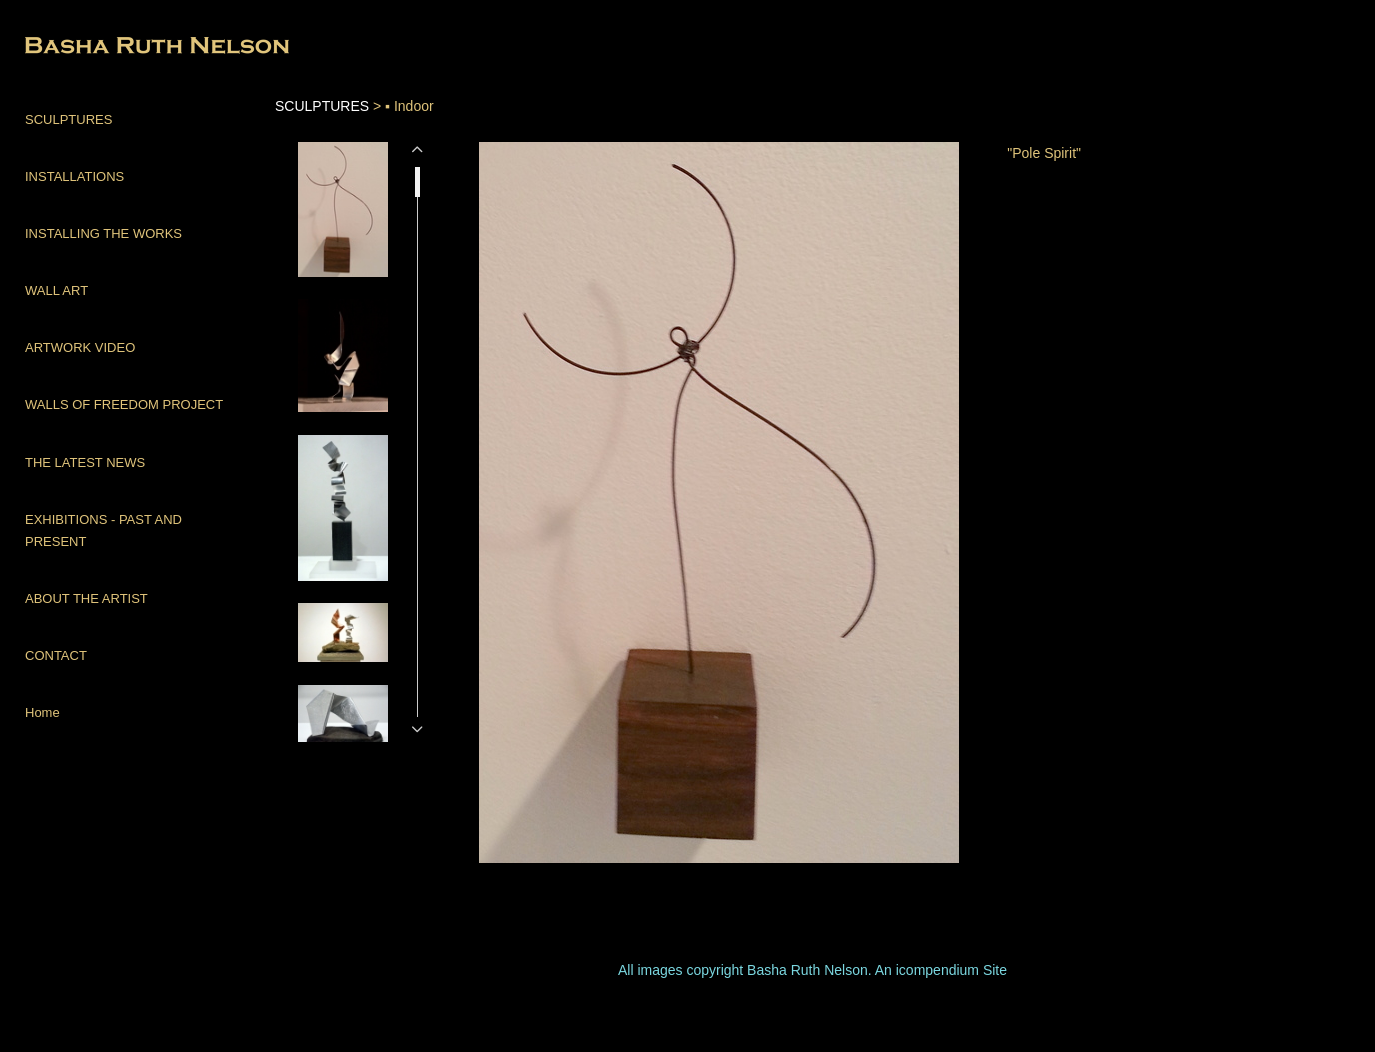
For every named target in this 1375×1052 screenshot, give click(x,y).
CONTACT (56, 655)
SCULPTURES (68, 119)
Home (42, 712)
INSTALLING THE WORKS (103, 233)
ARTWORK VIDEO (80, 347)
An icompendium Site (941, 970)
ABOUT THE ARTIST (86, 598)
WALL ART (56, 290)
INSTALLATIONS (74, 176)
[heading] (75, 47)
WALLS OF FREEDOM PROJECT (124, 404)
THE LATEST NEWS (85, 462)
